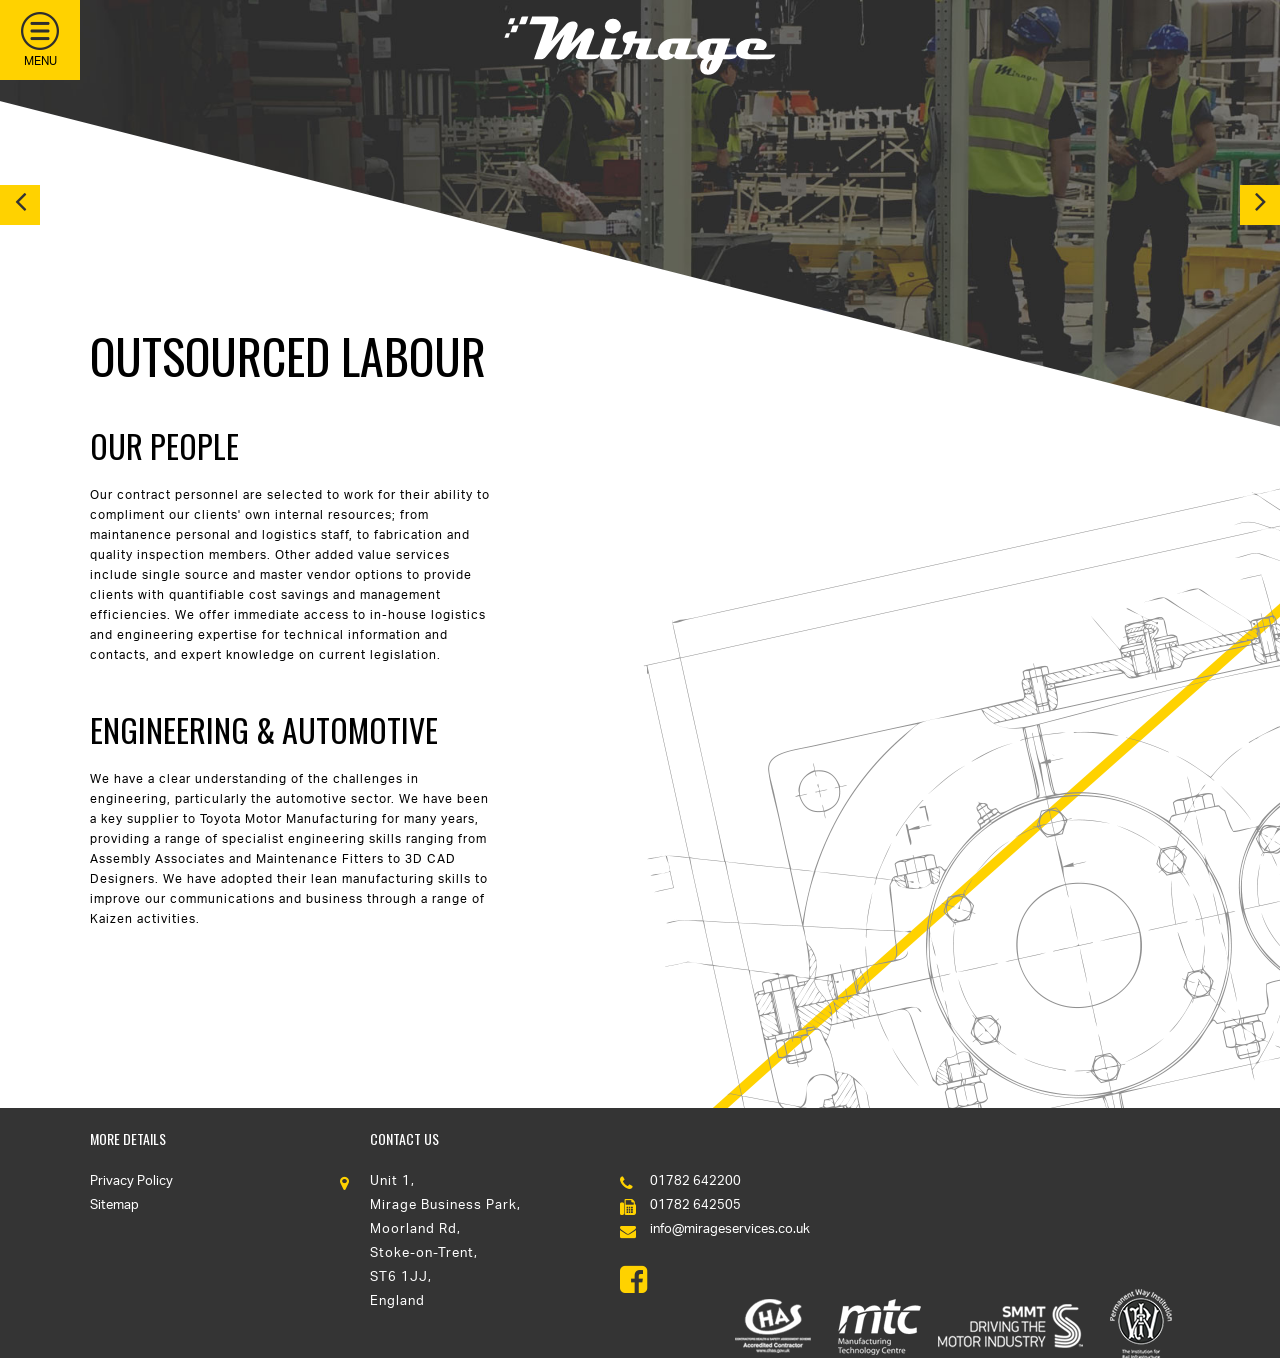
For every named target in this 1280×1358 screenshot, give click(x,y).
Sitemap (114, 1205)
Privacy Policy (131, 1181)
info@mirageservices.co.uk (730, 1229)
